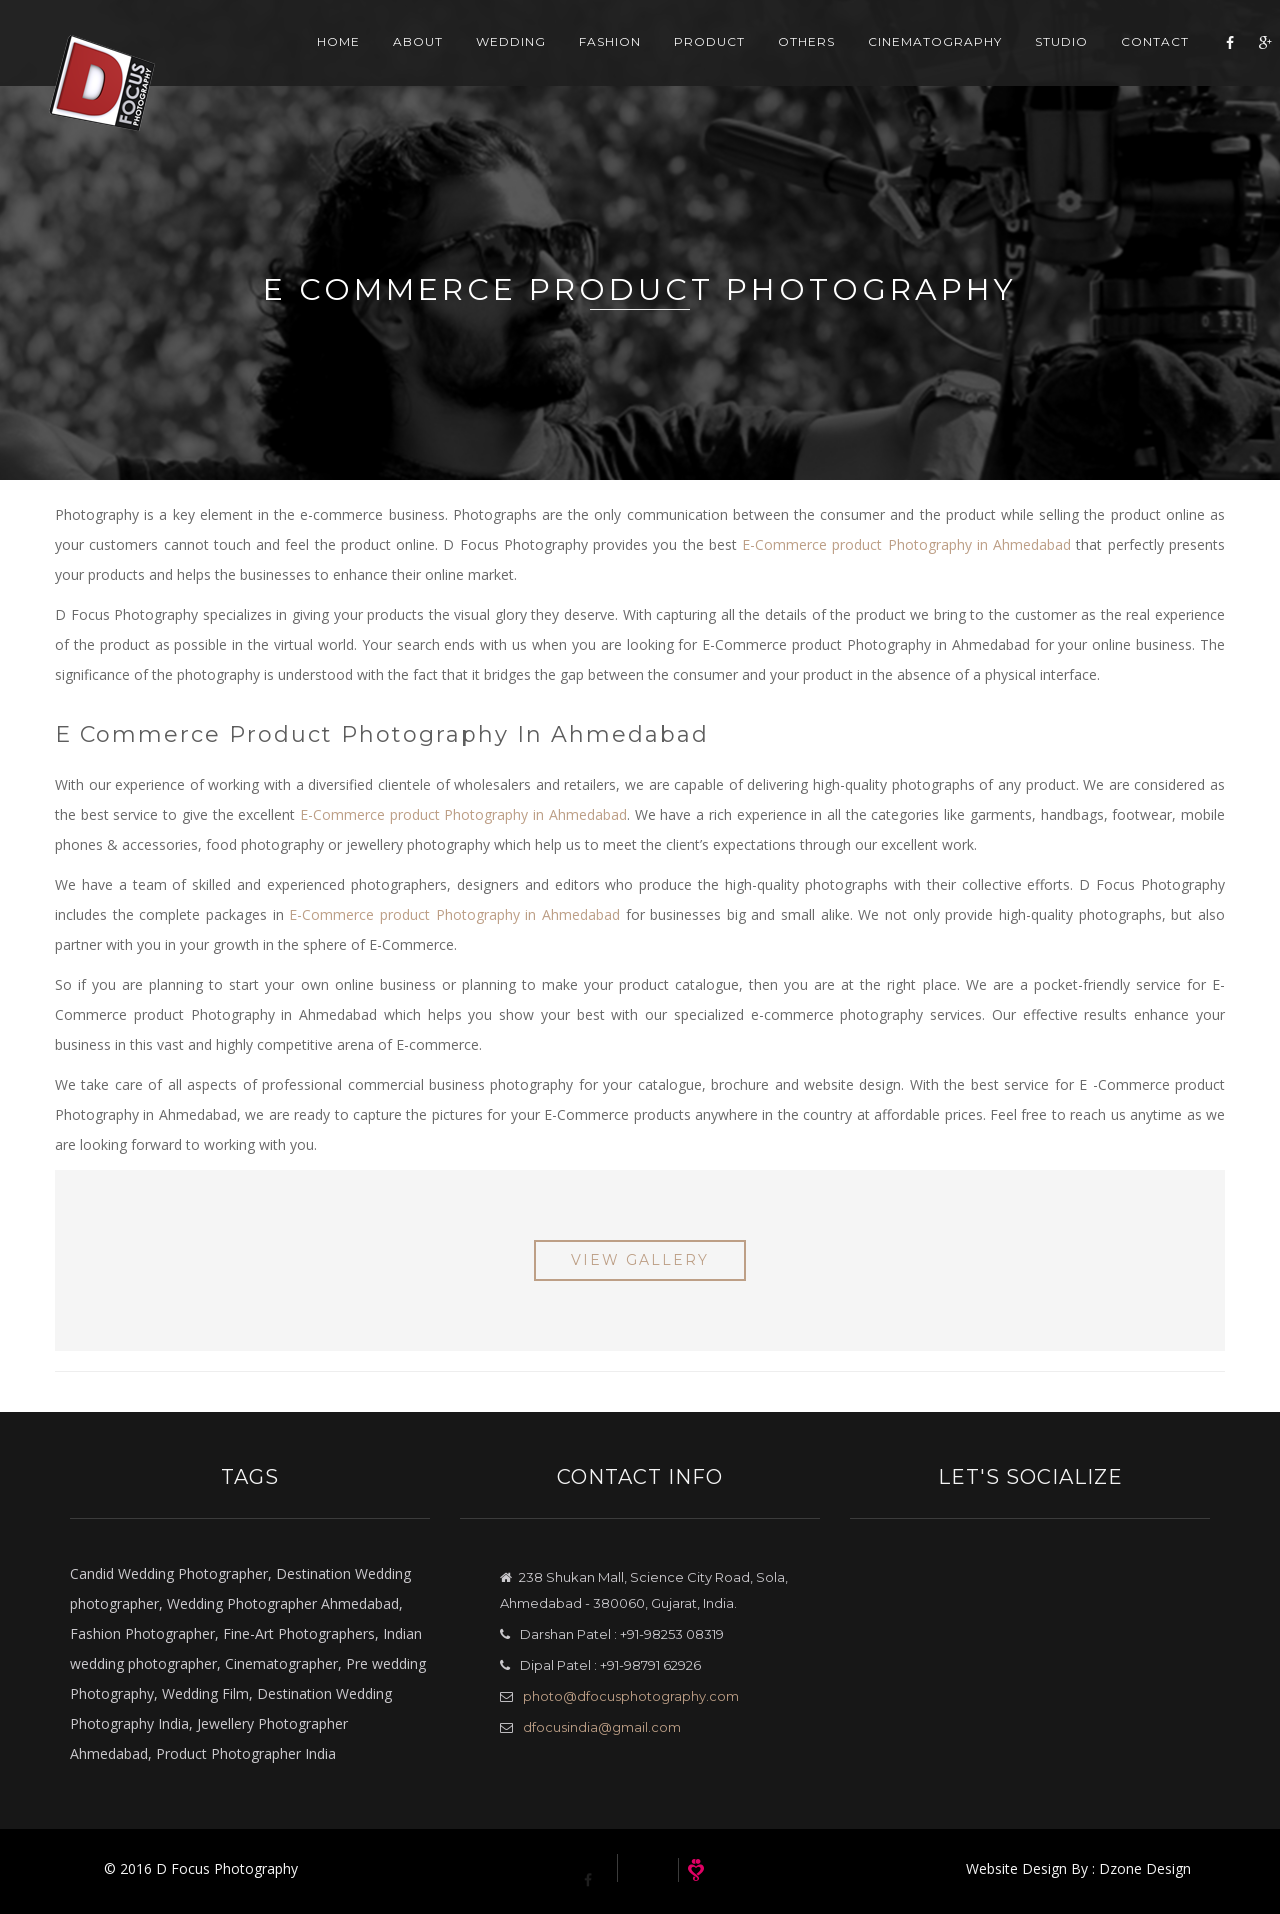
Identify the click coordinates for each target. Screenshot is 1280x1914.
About (400, 59)
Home (320, 59)
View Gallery (640, 1260)
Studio (1043, 59)
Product (691, 59)
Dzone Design (1145, 1868)
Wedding (493, 59)
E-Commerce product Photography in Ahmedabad (906, 544)
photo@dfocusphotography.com (631, 1696)
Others (788, 59)
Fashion (592, 59)
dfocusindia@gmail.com (602, 1727)
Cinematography (917, 59)
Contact (1137, 59)
